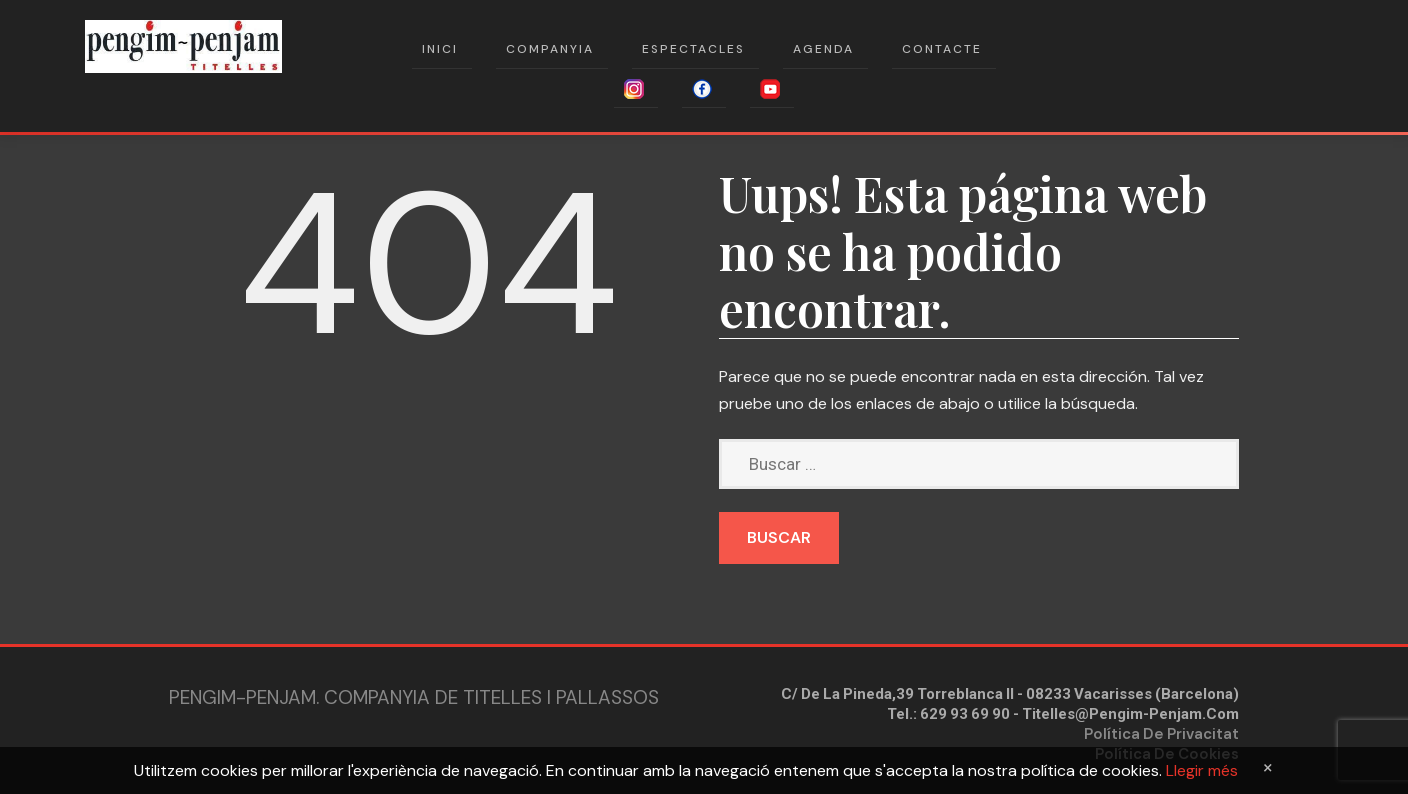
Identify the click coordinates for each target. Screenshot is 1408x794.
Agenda (823, 49)
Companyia (550, 49)
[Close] (1268, 767)
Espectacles (693, 49)
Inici (440, 49)
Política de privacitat (1161, 734)
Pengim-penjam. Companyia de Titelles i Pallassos (414, 697)
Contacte (942, 49)
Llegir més (1202, 770)
